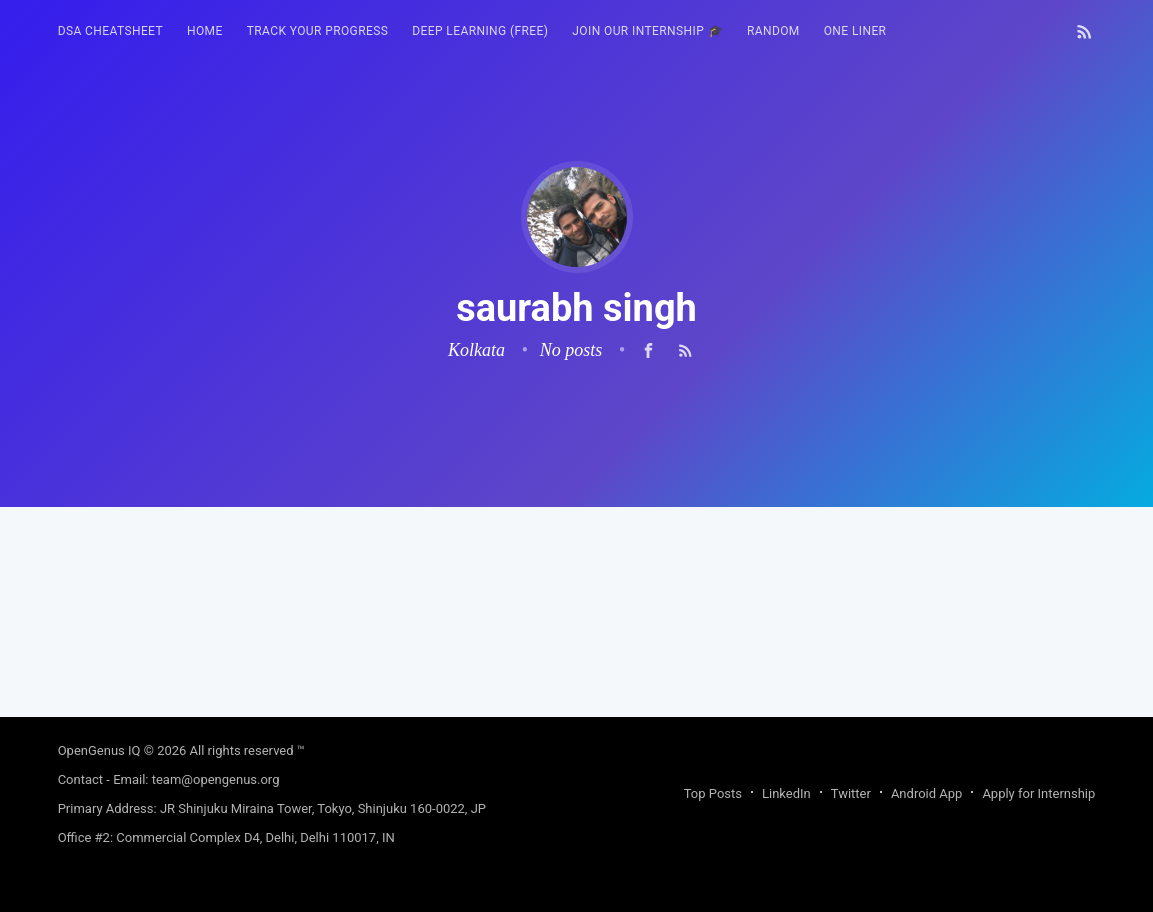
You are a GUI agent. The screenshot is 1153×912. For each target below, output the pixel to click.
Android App (926, 793)
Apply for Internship (1038, 793)
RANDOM (773, 31)
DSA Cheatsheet (110, 31)
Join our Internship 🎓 (647, 31)
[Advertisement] (577, 647)
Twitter (851, 793)
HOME (205, 31)
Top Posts (713, 793)
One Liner (855, 31)
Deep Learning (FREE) (480, 31)
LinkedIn (786, 793)
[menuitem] (110, 31)
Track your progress (318, 31)
